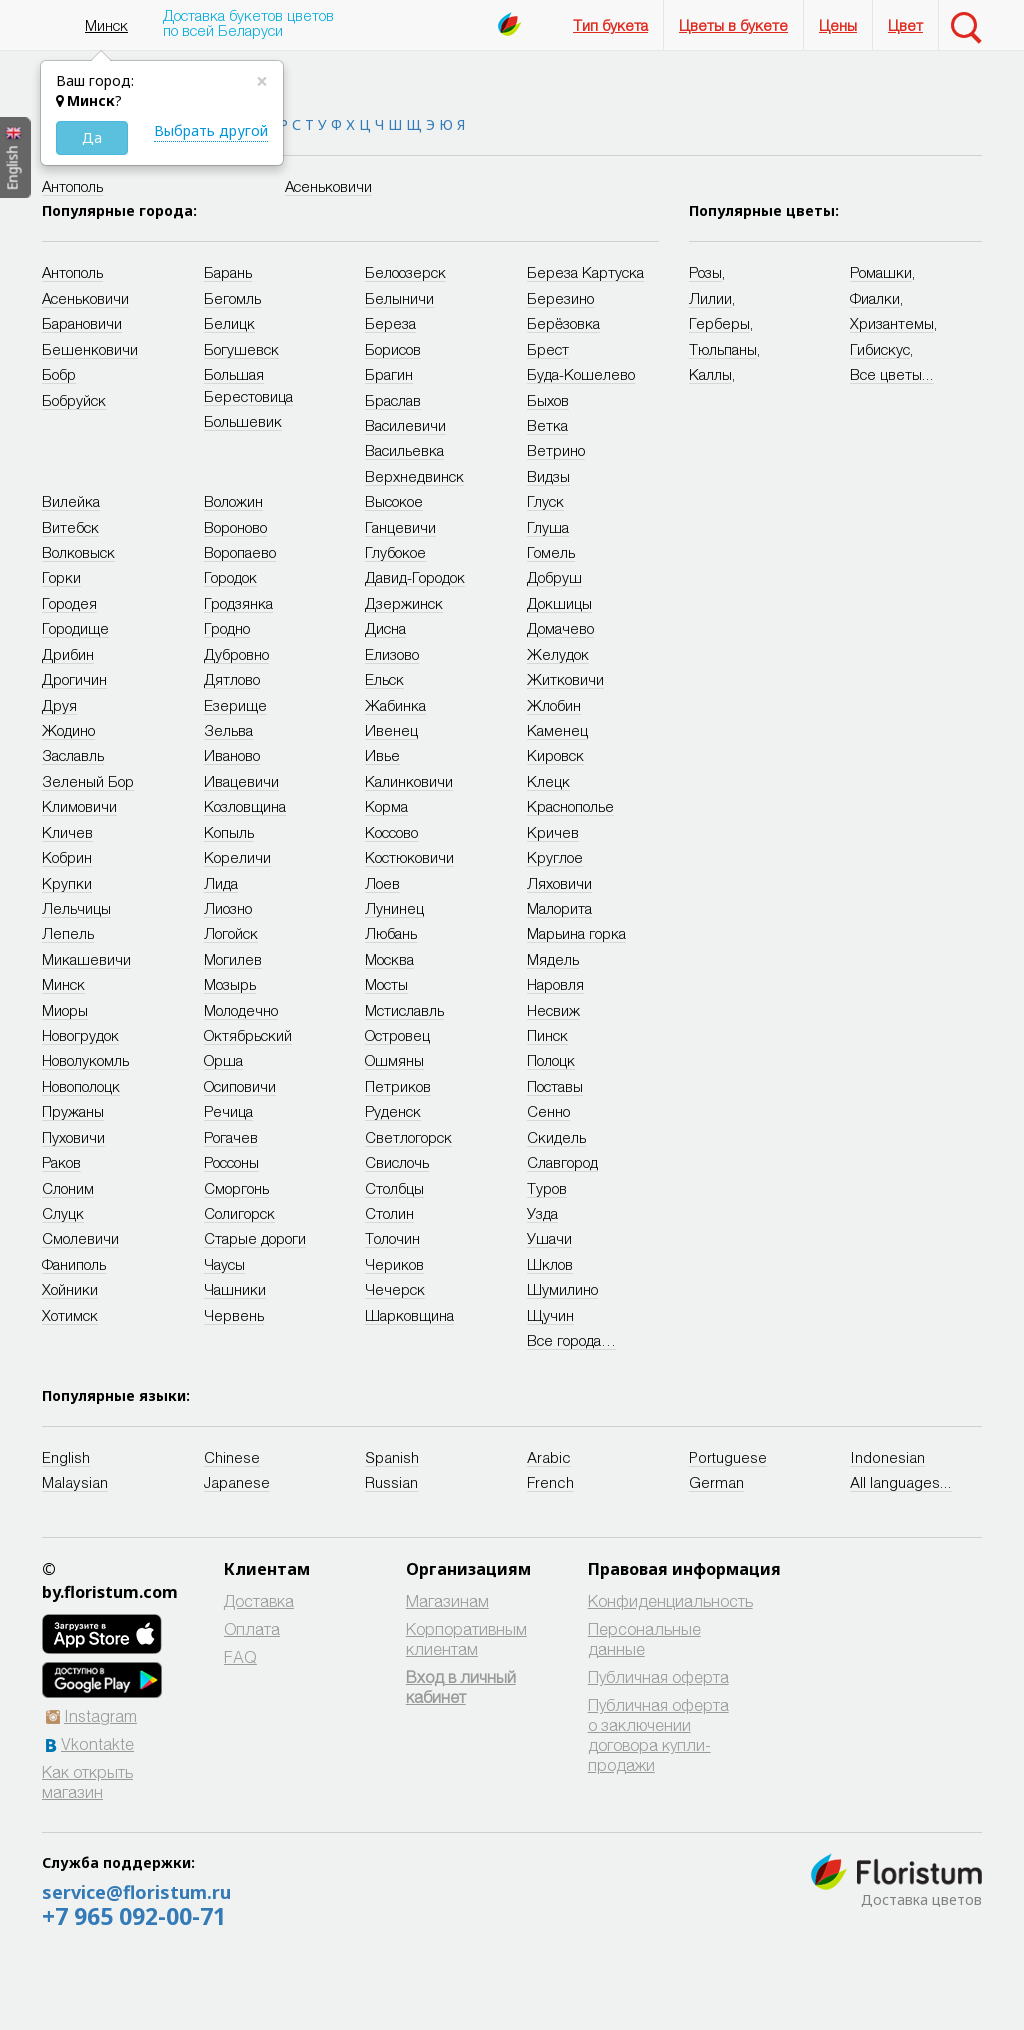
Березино (560, 298)
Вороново (235, 527)
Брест (548, 349)
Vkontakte (97, 1743)
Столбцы (394, 1188)
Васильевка (404, 450)
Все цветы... (892, 374)
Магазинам (447, 1600)
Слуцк (63, 1213)
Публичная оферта (658, 1676)
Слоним (68, 1188)
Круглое (555, 857)
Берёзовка (563, 323)
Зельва (228, 730)
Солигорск (239, 1213)
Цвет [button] (905, 25)
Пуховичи (73, 1137)
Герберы (719, 323)
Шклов (550, 1264)
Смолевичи (80, 1238)
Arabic (549, 1457)
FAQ (240, 1656)
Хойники (70, 1289)
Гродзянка (238, 603)
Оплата (252, 1628)
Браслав (393, 400)
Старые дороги (255, 1238)
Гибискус (880, 349)
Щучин (550, 1315)
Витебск (70, 527)
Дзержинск (404, 603)
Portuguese (728, 1457)
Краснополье (570, 806)
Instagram (100, 1715)
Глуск (545, 501)
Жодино (68, 730)
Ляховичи (559, 883)
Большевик (243, 421)
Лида (221, 883)
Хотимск (70, 1315)
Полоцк (551, 1060)
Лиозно (228, 908)
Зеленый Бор (88, 781)
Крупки (67, 883)
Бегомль (232, 298)
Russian (391, 1482)
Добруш (554, 577)
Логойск (231, 933)
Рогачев (231, 1137)
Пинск (547, 1035)
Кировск (555, 755)
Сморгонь (236, 1188)
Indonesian (887, 1457)
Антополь (72, 186)
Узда (542, 1213)
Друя (59, 705)
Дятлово (232, 679)
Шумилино (562, 1289)
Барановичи (82, 323)
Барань (228, 272)
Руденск (393, 1111)
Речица (228, 1111)
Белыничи (399, 298)
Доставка (259, 1600)
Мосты (386, 984)
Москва (389, 959)
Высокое (394, 501)
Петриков (398, 1086)
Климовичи (79, 806)
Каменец (557, 730)
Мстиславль (404, 1010)
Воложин (233, 501)
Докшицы (559, 603)
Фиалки (875, 298)
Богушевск (241, 349)
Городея (69, 603)
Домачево (560, 628)
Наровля (555, 984)
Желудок (558, 654)
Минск (106, 25)
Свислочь (397, 1162)
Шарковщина (409, 1315)
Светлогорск (408, 1137)
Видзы (548, 476)
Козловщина (245, 806)
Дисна (385, 628)
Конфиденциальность (670, 1600)
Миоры (65, 1010)
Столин (389, 1213)
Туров (547, 1188)
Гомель (551, 552)
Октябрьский (248, 1035)
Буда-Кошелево (581, 374)
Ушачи (549, 1238)
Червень (234, 1315)
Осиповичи (240, 1086)
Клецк (548, 781)
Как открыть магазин (87, 1781)
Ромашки (881, 272)
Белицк (229, 323)
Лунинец (394, 908)
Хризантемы (892, 323)
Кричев (553, 832)
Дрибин (68, 654)
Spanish (392, 1457)
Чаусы (224, 1264)
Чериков (394, 1264)
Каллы (710, 374)
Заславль (73, 755)
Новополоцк (81, 1086)
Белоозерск (405, 272)
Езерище (235, 705)
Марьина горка (576, 933)
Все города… (571, 1340)
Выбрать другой (211, 130)
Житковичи (565, 679)
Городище (75, 628)
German (716, 1482)
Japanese (237, 1482)
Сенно (548, 1111)
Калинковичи (409, 781)
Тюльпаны (723, 349)
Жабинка (395, 705)
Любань (391, 933)
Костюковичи (409, 857)
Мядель (553, 959)
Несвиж (553, 1010)
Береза (390, 323)
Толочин (392, 1238)
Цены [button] (838, 25)
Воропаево (240, 552)
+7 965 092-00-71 (134, 1916)
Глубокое (395, 552)
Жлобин (554, 705)
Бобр (59, 374)
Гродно (227, 628)
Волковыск (78, 552)
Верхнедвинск (414, 476)
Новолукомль (85, 1060)
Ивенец (391, 730)
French (550, 1482)
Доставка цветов (921, 1899)
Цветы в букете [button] (733, 25)
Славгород (562, 1162)
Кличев (67, 832)
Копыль (229, 832)
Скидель (556, 1137)
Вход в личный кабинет (461, 1686)
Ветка (547, 425)
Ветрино (556, 450)
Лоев (382, 883)
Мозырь (230, 984)
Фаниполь (74, 1264)
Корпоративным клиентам (466, 1638)
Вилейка (71, 501)
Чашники (235, 1289)
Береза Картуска (585, 272)
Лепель (68, 933)
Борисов (393, 349)
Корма (386, 806)
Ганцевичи (400, 527)
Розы (705, 272)
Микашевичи (86, 959)
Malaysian (75, 1482)
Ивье (382, 755)
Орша (223, 1060)
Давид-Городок (415, 577)
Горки (61, 577)
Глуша (548, 527)
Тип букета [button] (610, 25)
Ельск (384, 679)
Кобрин (67, 857)
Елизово (392, 654)
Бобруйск (74, 400)
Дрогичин (74, 679)
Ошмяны (394, 1060)
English (66, 1457)
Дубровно (236, 654)
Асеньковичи (328, 186)
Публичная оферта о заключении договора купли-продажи (658, 1734)
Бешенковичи (90, 349)
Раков (61, 1162)
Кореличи (237, 857)
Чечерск (395, 1289)
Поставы (555, 1086)
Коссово (391, 832)
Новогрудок (80, 1035)
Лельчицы (76, 908)
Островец (397, 1035)
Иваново (232, 755)
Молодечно (241, 1010)
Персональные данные (644, 1638)
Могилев (233, 959)
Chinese (232, 1457)
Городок (230, 577)
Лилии (710, 298)
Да (92, 137)
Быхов (548, 400)
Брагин (389, 374)
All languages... (901, 1482)
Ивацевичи (241, 781)
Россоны (231, 1162)
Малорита (559, 908)
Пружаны (73, 1111)
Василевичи (405, 425)
